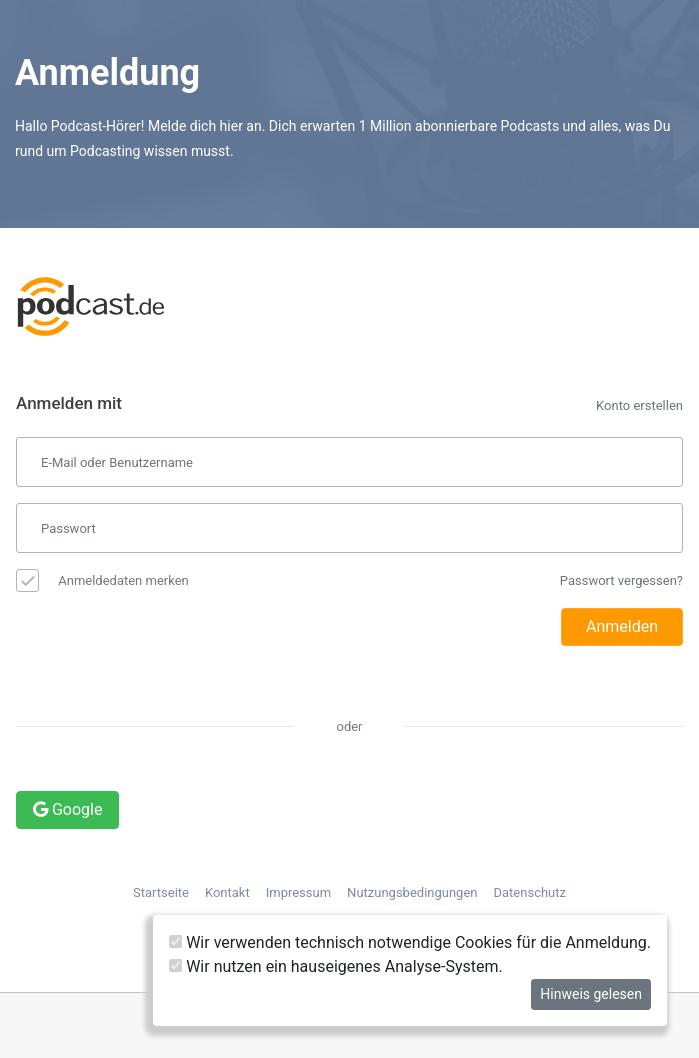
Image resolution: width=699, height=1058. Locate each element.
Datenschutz (530, 892)
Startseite (161, 892)
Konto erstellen (639, 405)
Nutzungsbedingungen (412, 892)
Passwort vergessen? (621, 580)
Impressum (298, 892)
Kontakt (227, 892)
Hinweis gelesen (591, 994)
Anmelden (622, 626)
